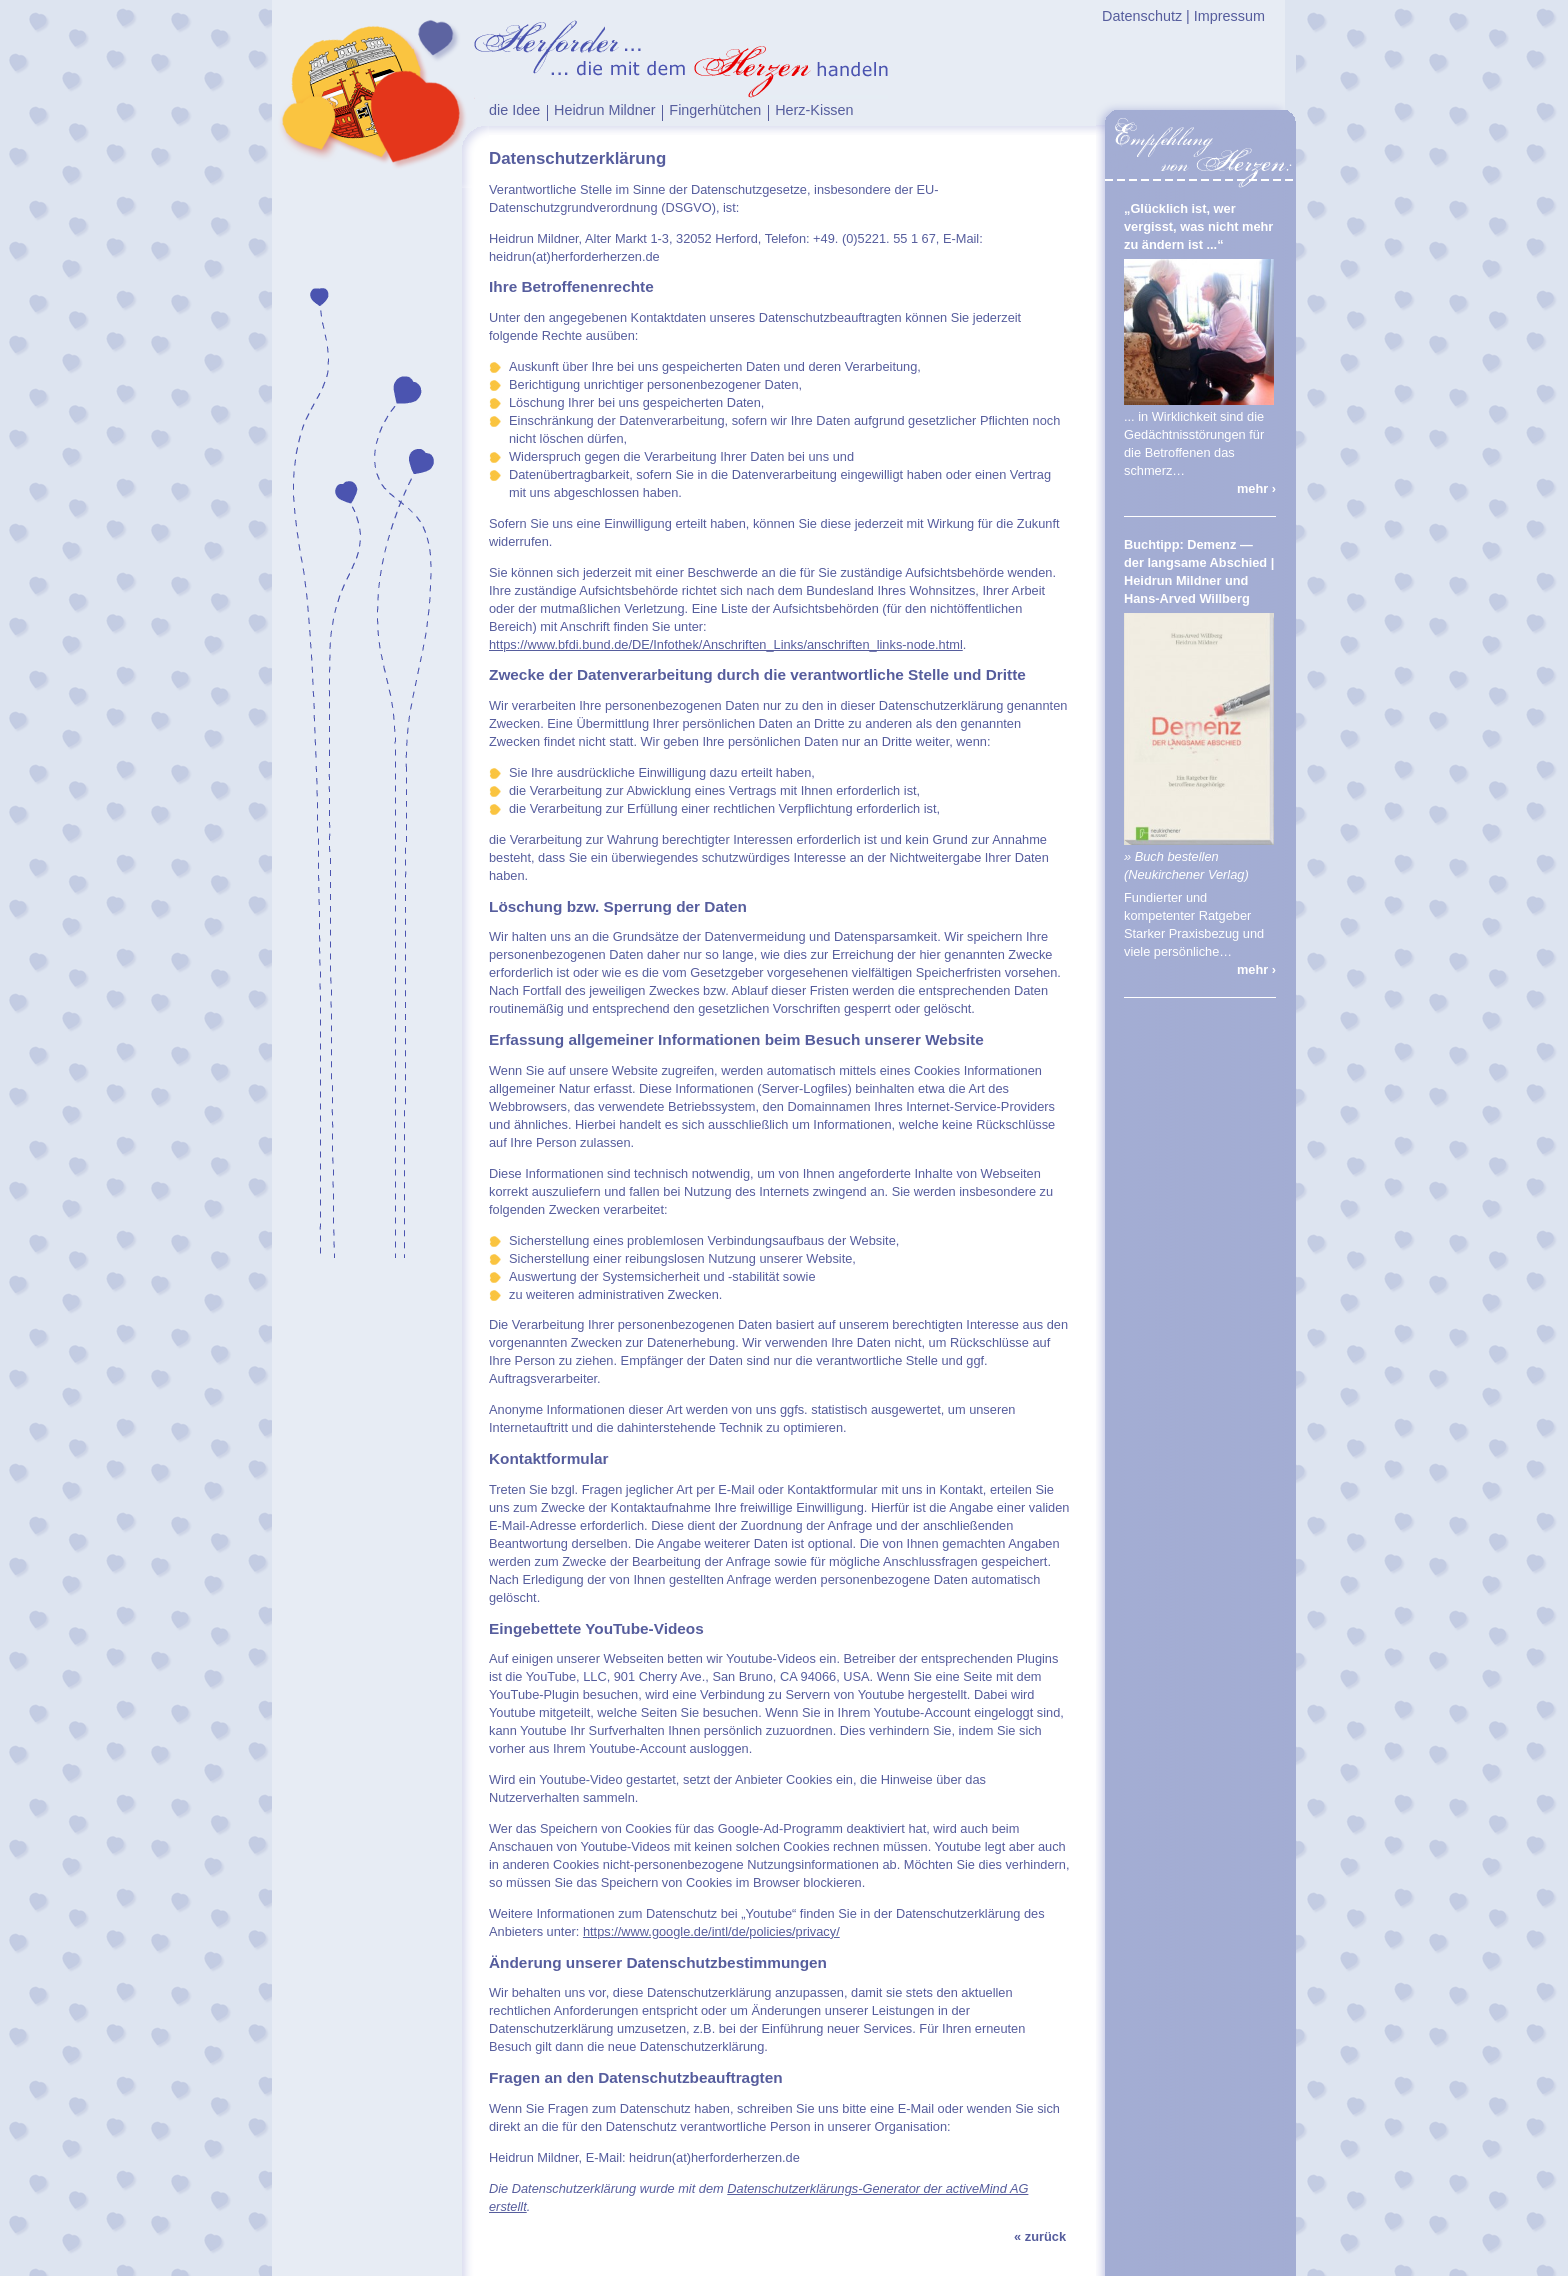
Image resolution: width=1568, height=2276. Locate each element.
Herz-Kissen (814, 110)
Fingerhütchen (715, 110)
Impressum (1229, 16)
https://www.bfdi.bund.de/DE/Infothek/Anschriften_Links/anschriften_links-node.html (726, 644)
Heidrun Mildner (605, 110)
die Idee (514, 110)
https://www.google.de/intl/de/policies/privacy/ (711, 1931)
